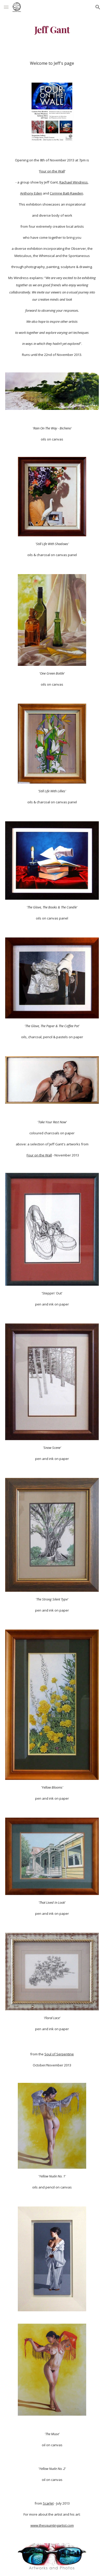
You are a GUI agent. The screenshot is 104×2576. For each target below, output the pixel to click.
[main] (52, 29)
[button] (6, 7)
